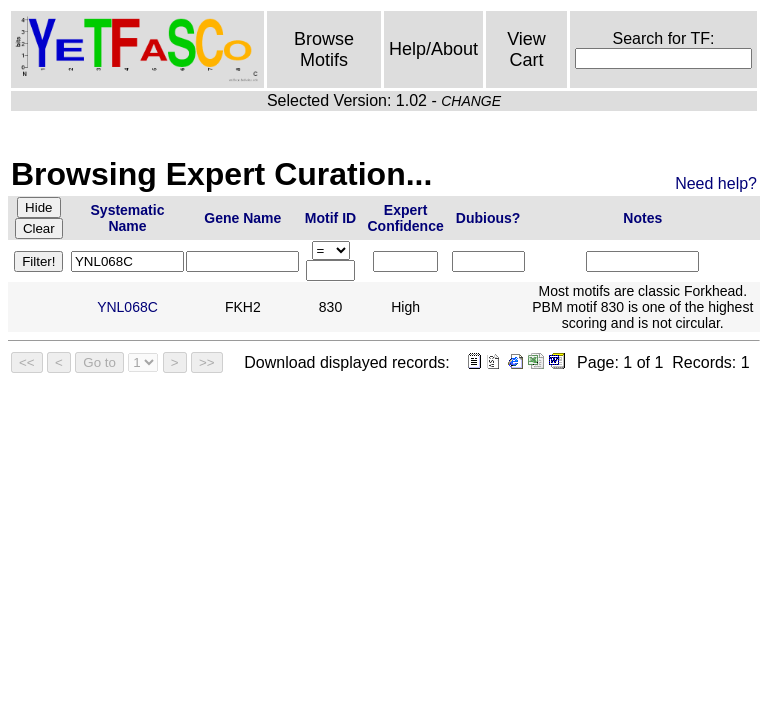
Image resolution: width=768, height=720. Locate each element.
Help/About (433, 49)
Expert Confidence (406, 218)
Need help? (716, 183)
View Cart (526, 49)
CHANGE (471, 101)
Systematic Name (128, 218)
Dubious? (488, 218)
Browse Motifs (324, 49)
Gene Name (242, 218)
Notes (642, 218)
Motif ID (330, 218)
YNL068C (127, 307)
